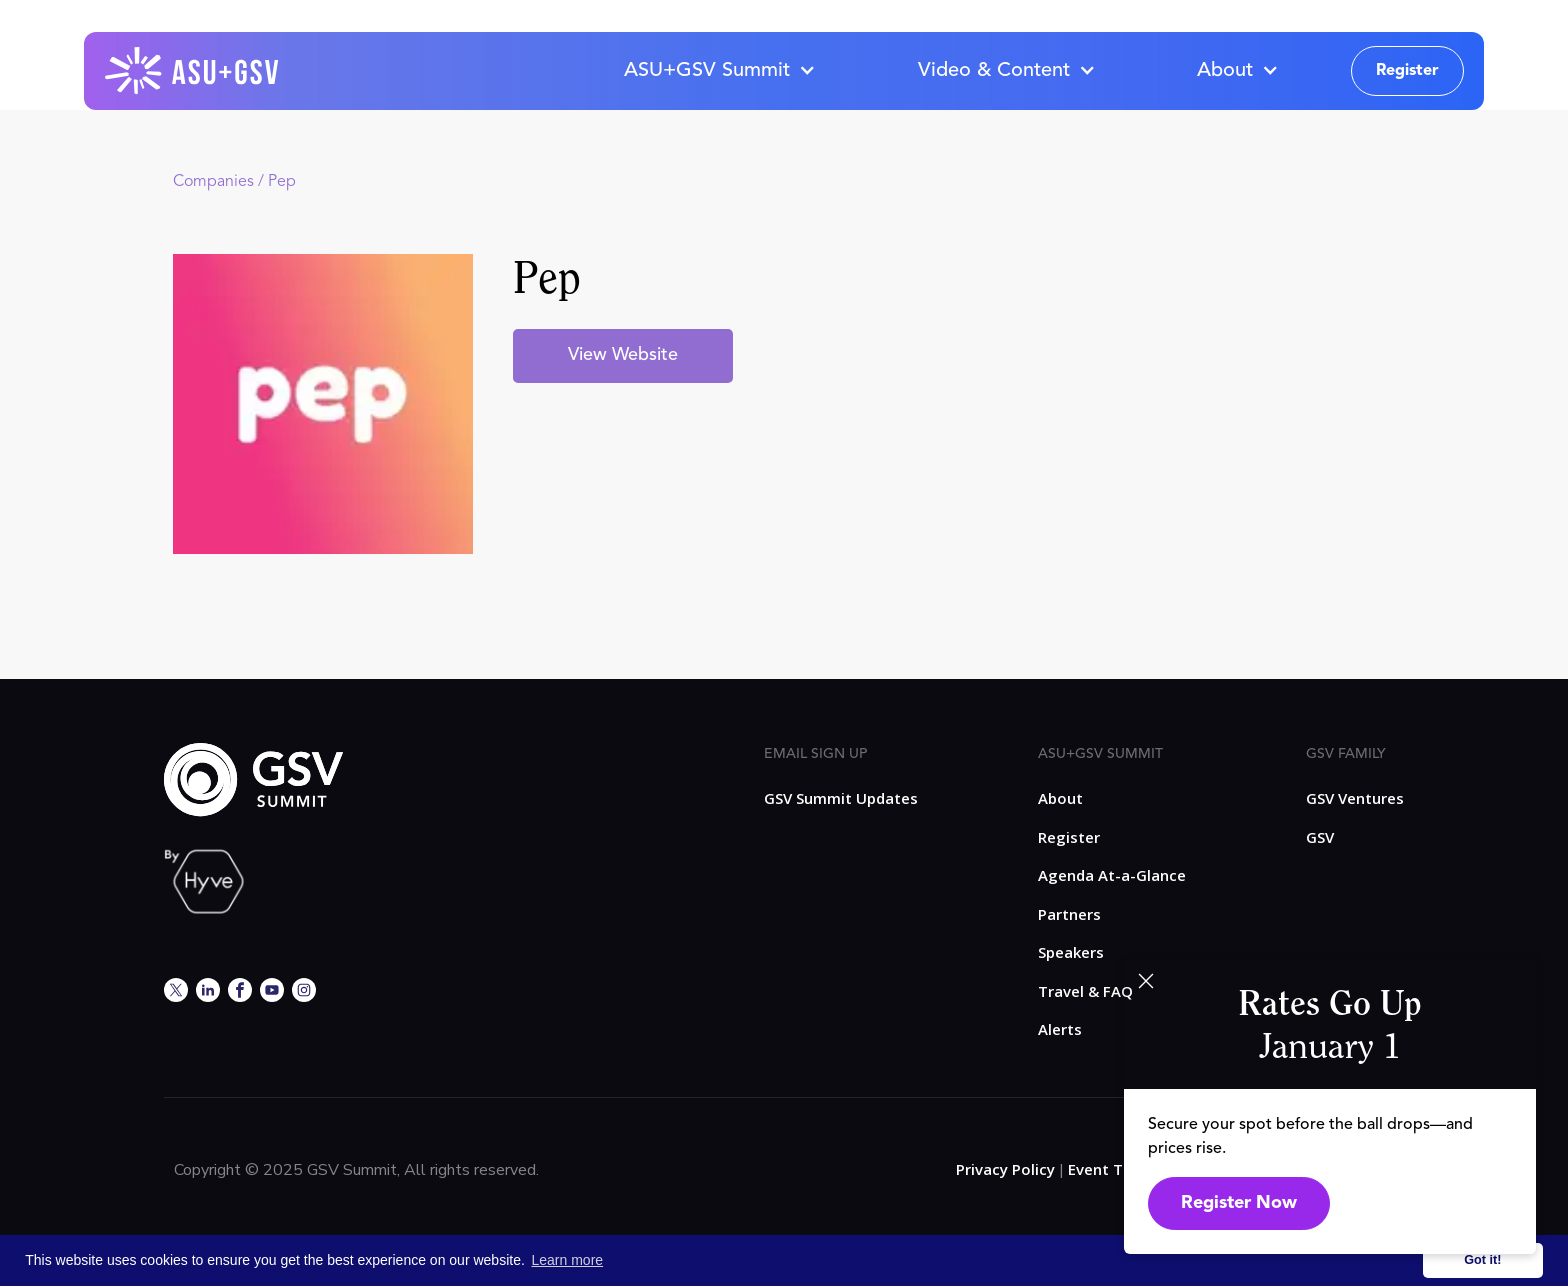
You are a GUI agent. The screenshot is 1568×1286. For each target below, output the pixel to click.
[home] (193, 71)
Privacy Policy (1005, 1169)
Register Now (1239, 1203)
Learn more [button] (568, 1260)
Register (1407, 71)
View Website (623, 355)
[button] (719, 71)
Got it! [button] (1482, 1260)
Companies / (220, 182)
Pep (282, 182)
